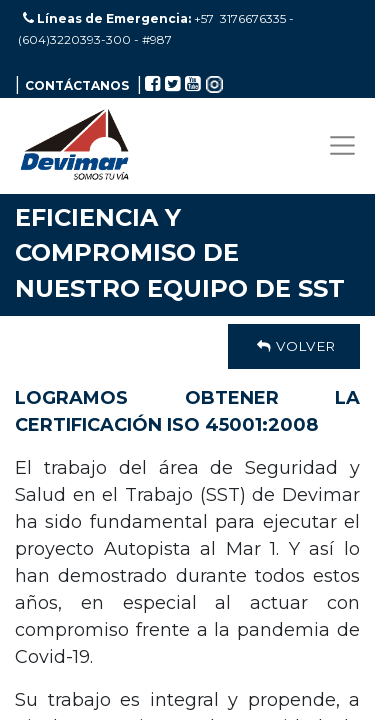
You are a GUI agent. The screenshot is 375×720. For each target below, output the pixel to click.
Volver (294, 346)
